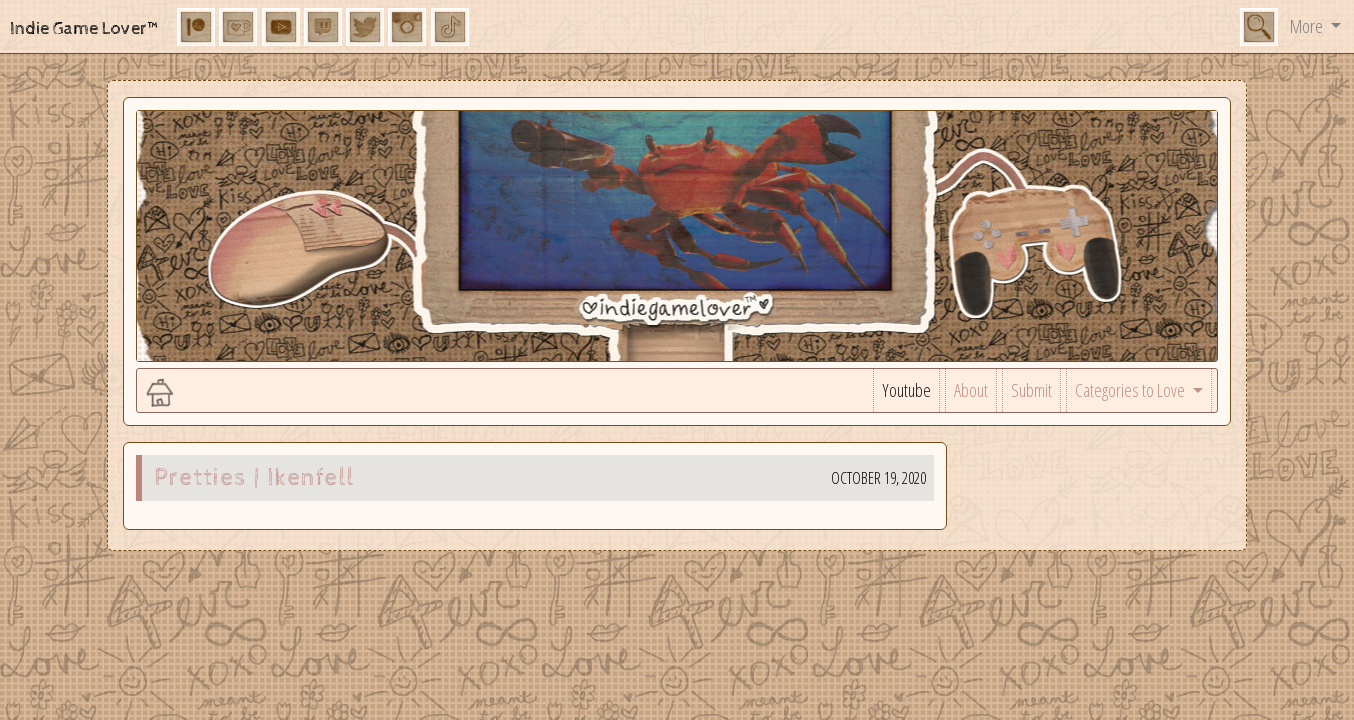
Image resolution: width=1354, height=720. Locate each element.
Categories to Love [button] (1131, 390)
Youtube (906, 390)
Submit (1031, 390)
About (971, 390)
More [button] (1308, 26)
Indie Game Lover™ (85, 28)
